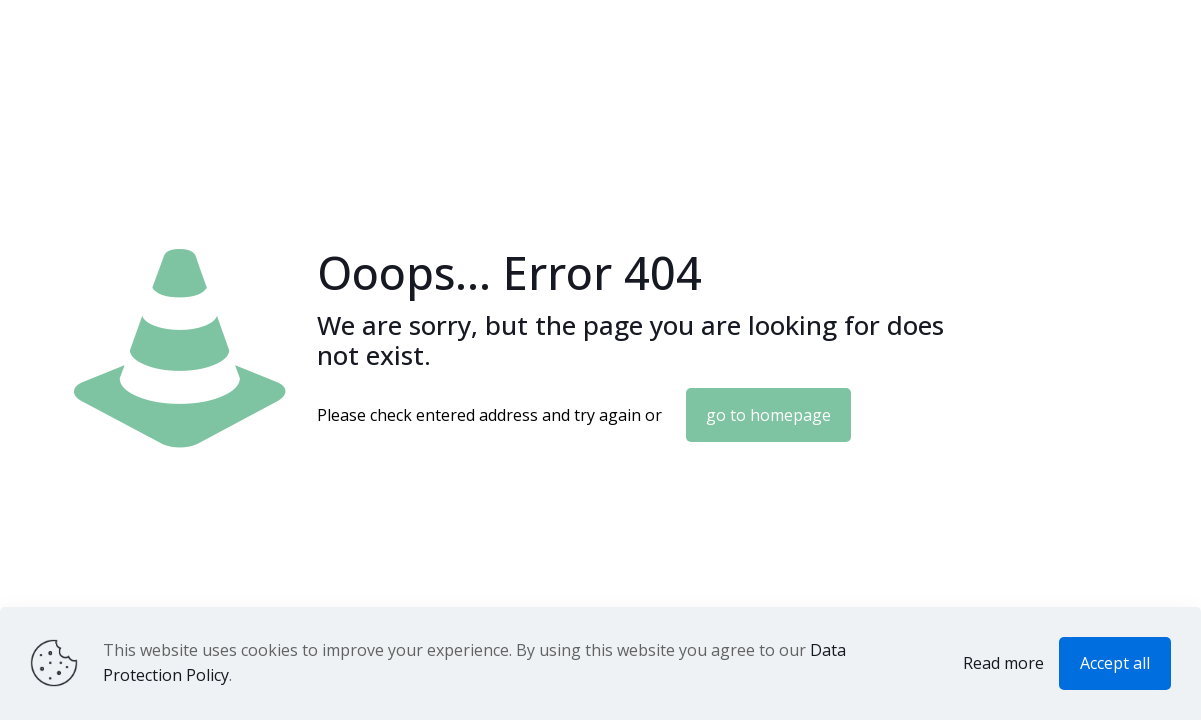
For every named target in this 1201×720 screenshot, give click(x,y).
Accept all (1115, 663)
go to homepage (768, 415)
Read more (1003, 663)
